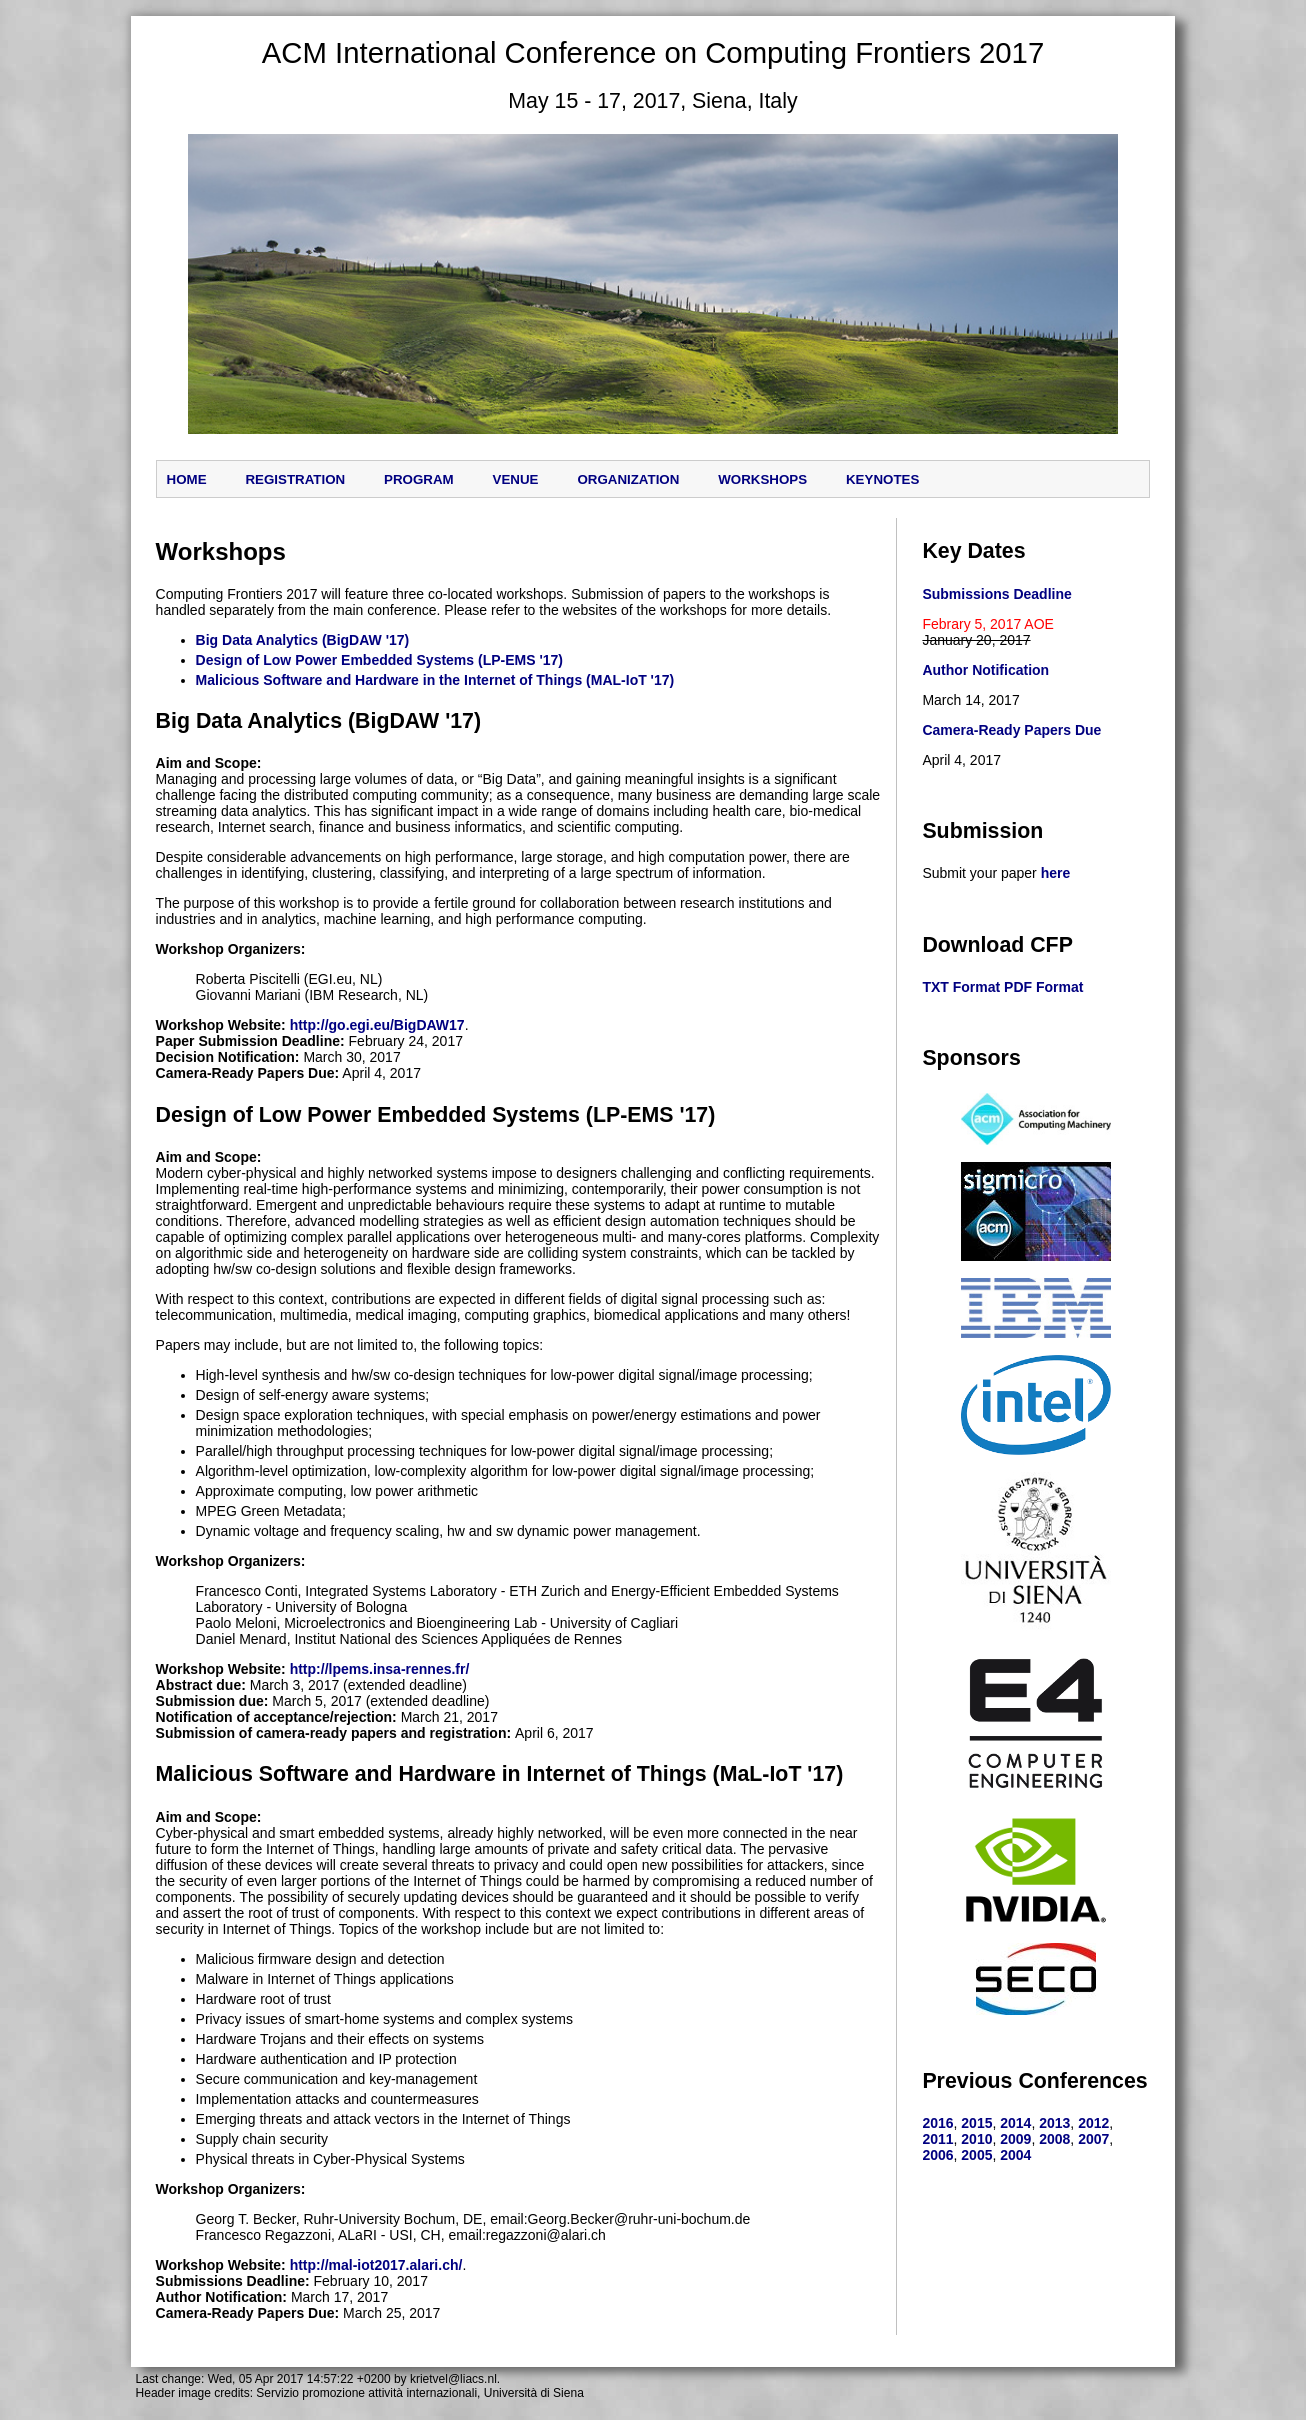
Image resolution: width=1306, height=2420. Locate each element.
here (1056, 873)
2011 (937, 2139)
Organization (628, 479)
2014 (1015, 2123)
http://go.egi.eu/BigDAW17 (377, 1025)
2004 (1015, 2155)
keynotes (882, 479)
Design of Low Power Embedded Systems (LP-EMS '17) (379, 660)
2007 (1093, 2139)
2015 (976, 2123)
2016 (937, 2123)
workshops (762, 479)
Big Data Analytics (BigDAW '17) (303, 640)
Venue (516, 479)
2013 (1054, 2123)
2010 (976, 2139)
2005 (976, 2155)
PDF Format (1043, 987)
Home (187, 479)
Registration (295, 479)
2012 (1093, 2123)
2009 (1015, 2139)
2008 (1054, 2139)
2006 (937, 2155)
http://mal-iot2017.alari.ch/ (376, 2265)
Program (419, 479)
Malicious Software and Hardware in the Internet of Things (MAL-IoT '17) (435, 680)
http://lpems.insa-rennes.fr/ (380, 1669)
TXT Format (961, 987)
